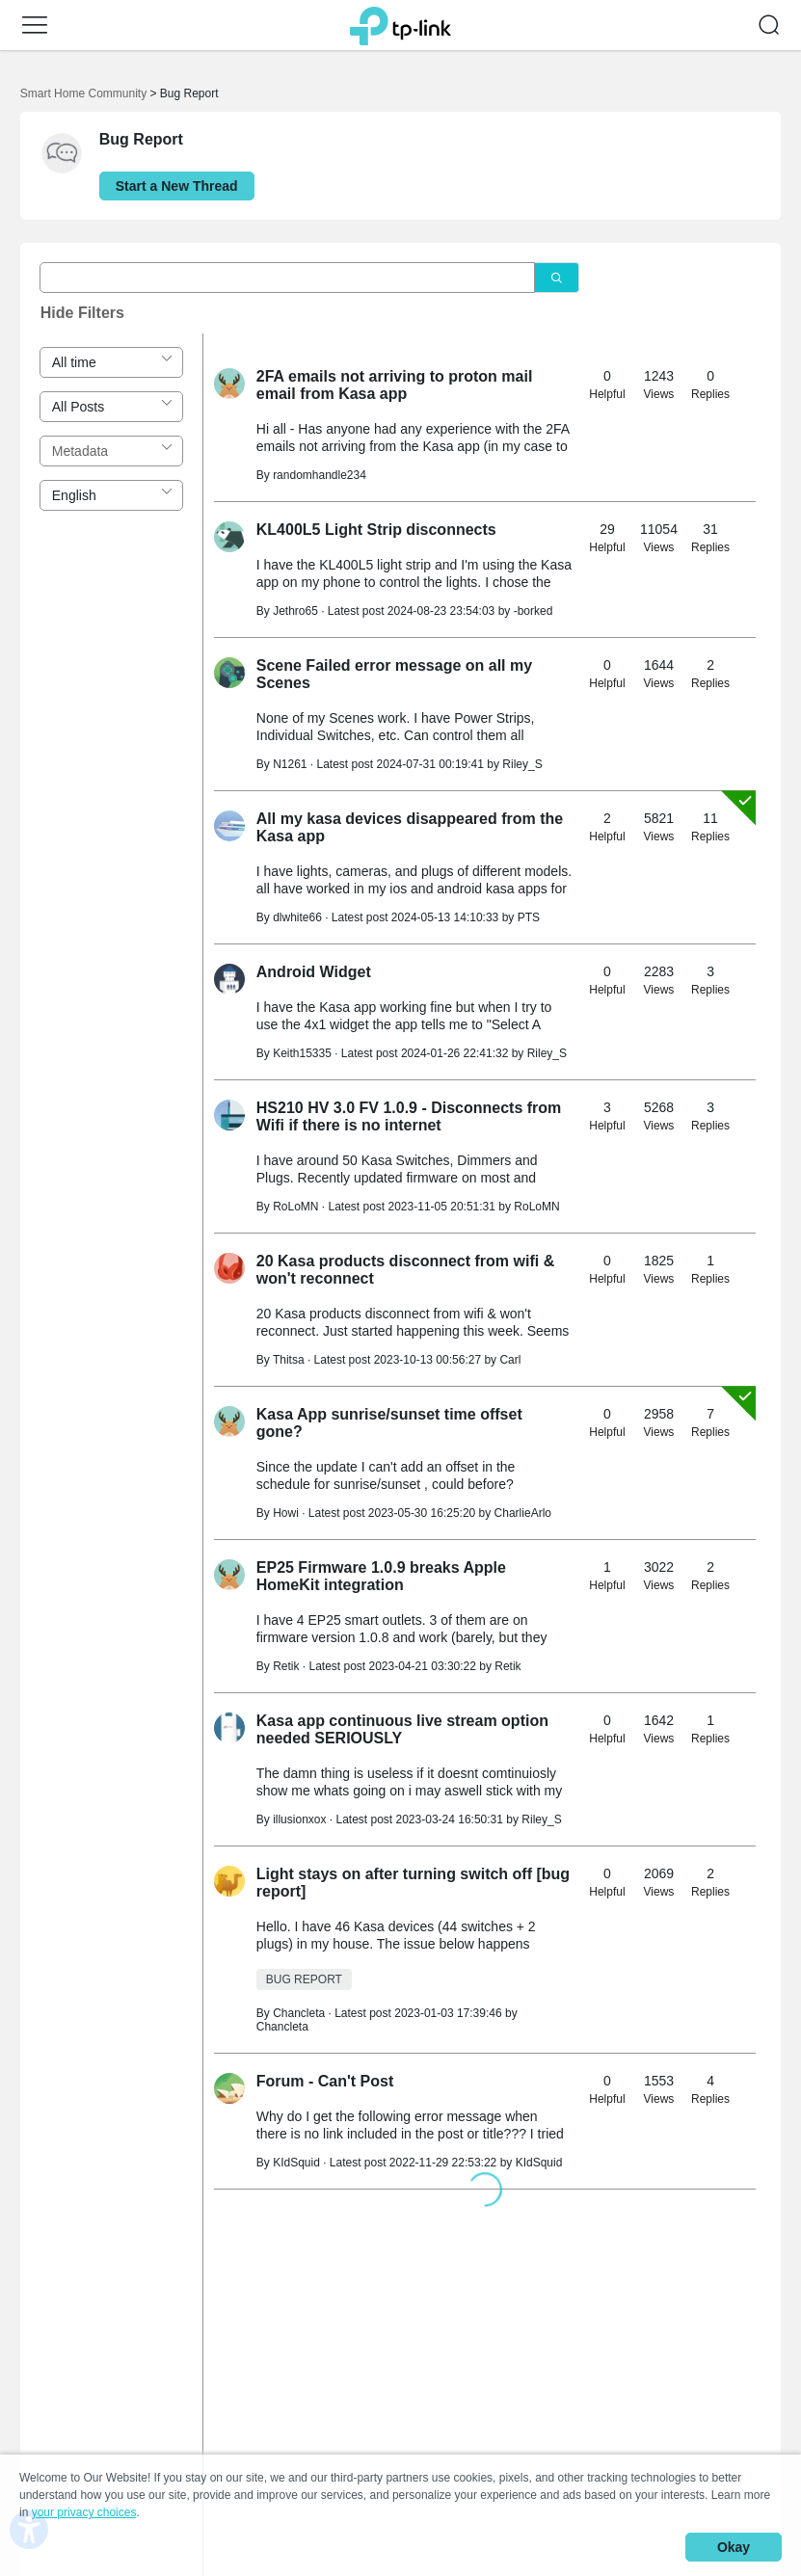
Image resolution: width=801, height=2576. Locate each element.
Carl (510, 1360)
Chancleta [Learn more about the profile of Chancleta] (299, 2013)
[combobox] (111, 362)
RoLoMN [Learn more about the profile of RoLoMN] (295, 1206)
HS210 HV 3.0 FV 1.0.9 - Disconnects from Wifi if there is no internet (409, 1116)
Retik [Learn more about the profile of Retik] (286, 1666)
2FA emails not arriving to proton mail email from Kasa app (394, 385)
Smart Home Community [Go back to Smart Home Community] (83, 93)
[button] (34, 25)
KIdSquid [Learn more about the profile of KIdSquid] (296, 2162)
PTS (529, 917)
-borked (533, 611)
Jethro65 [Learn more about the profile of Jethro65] (295, 611)
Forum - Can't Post (324, 2081)
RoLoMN (536, 1206)
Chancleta (282, 2026)
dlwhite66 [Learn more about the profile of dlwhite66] (297, 917)
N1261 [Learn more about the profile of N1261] (290, 764)
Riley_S (522, 764)
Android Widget (313, 972)
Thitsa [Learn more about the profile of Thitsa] (289, 1360)
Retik (507, 1666)
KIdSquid (539, 2162)
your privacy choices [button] (84, 2512)
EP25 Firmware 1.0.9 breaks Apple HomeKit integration (381, 1576)
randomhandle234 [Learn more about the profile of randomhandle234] (319, 475)
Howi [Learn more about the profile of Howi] (286, 1513)
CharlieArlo (522, 1513)
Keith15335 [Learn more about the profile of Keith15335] (302, 1053)
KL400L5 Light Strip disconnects (376, 529)
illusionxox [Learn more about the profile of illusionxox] (299, 1819)
